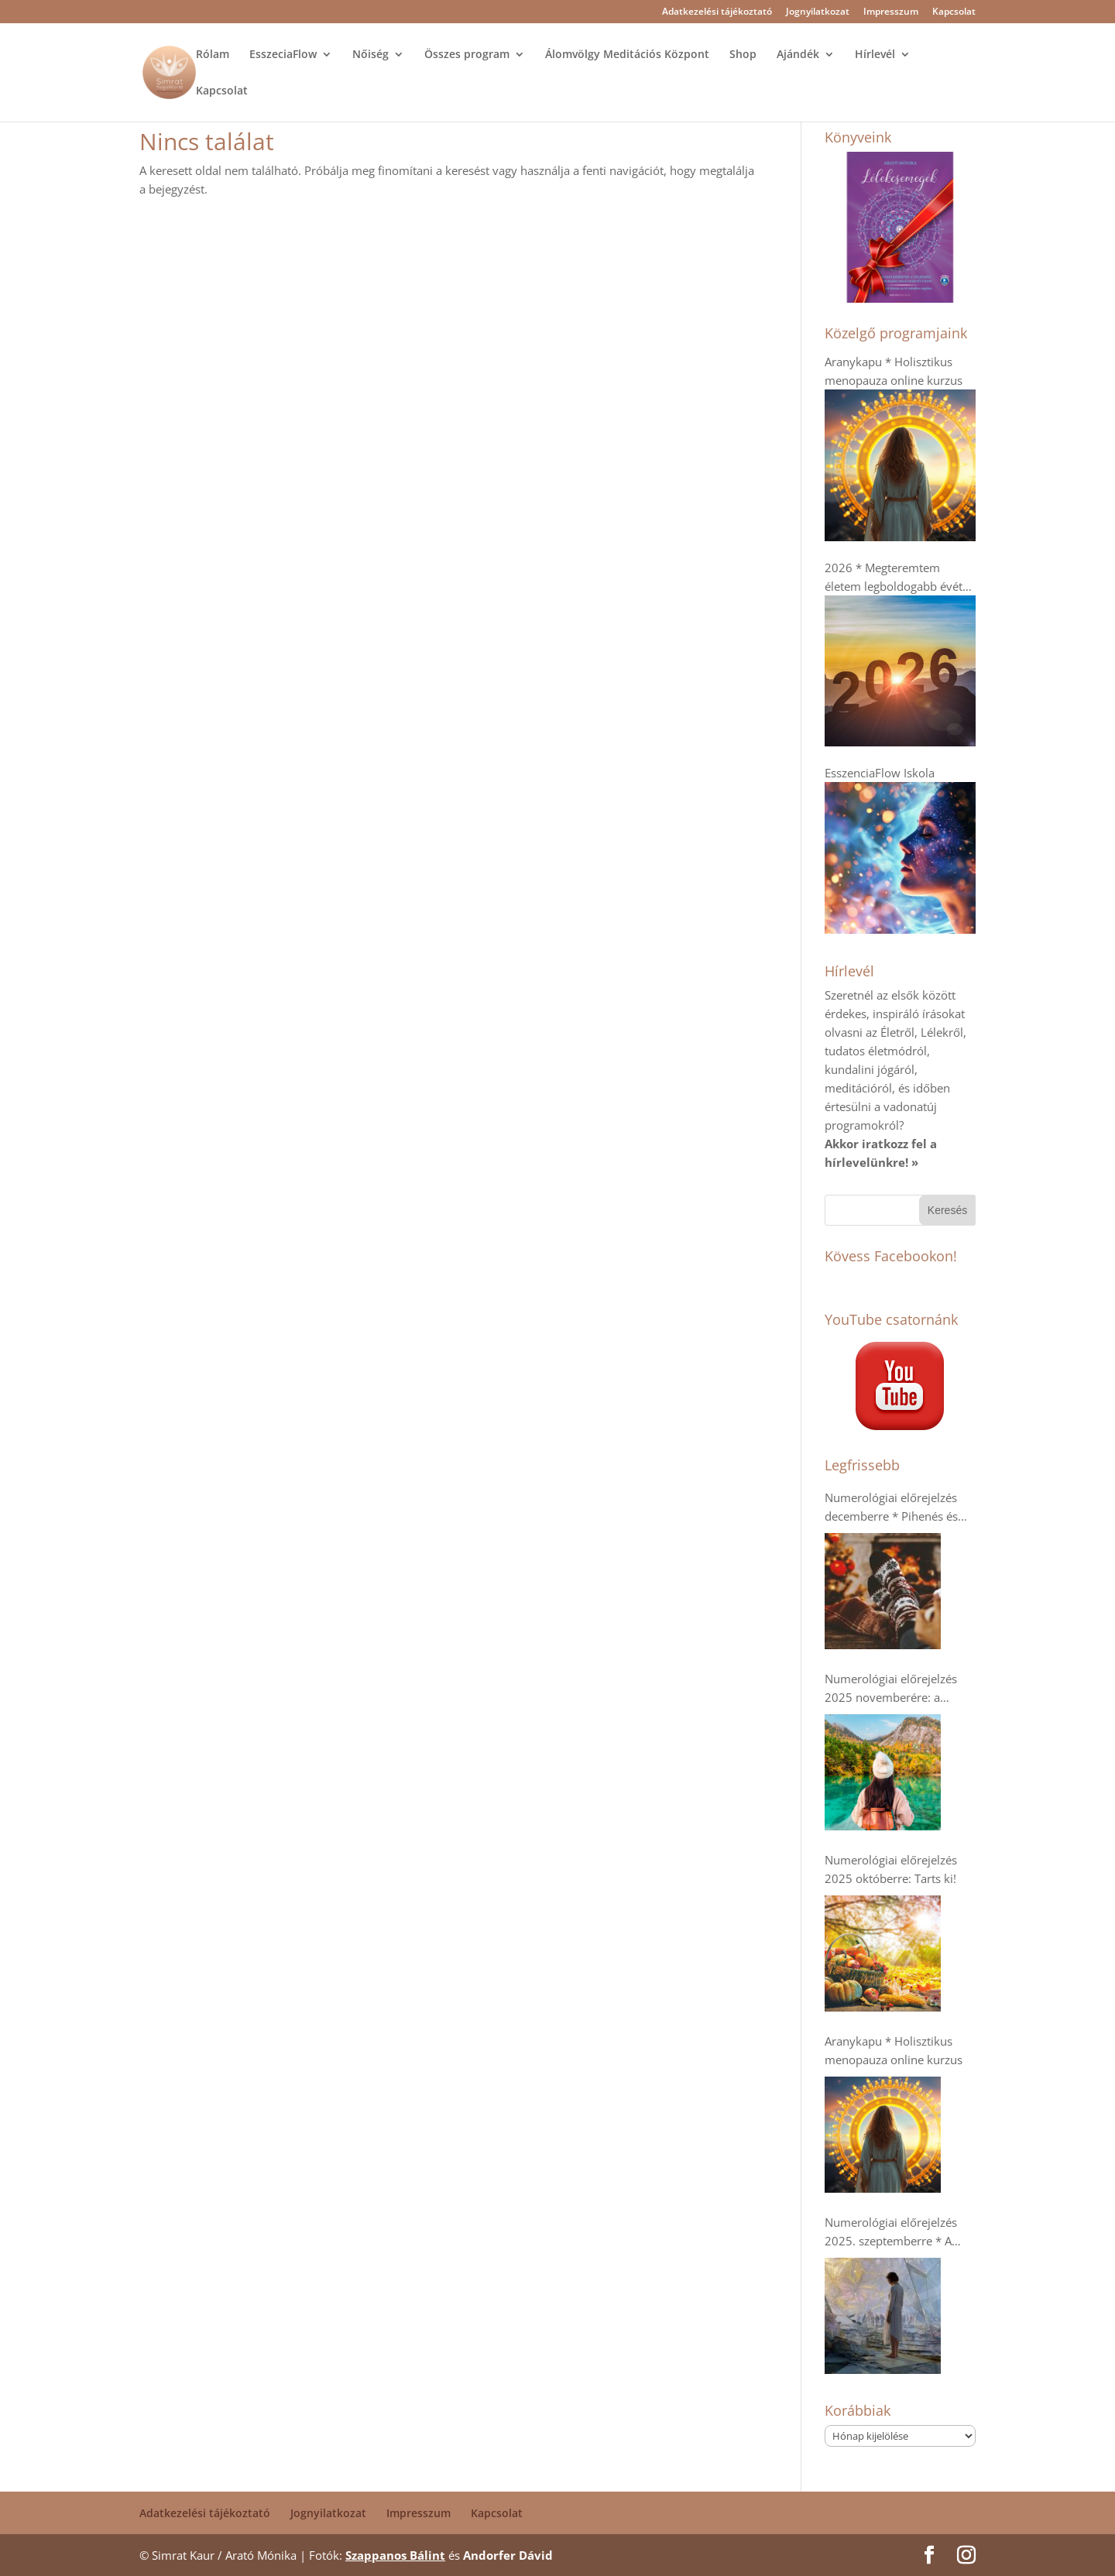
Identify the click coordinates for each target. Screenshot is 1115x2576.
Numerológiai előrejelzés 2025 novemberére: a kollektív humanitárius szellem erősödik (891, 1688)
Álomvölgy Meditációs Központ (627, 55)
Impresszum (890, 12)
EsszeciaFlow (283, 55)
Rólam (212, 55)
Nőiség (370, 55)
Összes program (466, 55)
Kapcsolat (954, 12)
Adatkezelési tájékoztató (717, 12)
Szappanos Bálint (395, 2555)
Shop (742, 55)
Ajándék (798, 55)
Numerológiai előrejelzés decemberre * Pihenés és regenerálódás (891, 1507)
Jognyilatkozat (817, 12)
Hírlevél (875, 55)
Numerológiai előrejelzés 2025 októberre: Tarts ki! (891, 1869)
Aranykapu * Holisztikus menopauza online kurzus (893, 2050)
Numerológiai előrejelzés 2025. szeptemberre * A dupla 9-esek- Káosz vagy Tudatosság (892, 2232)
